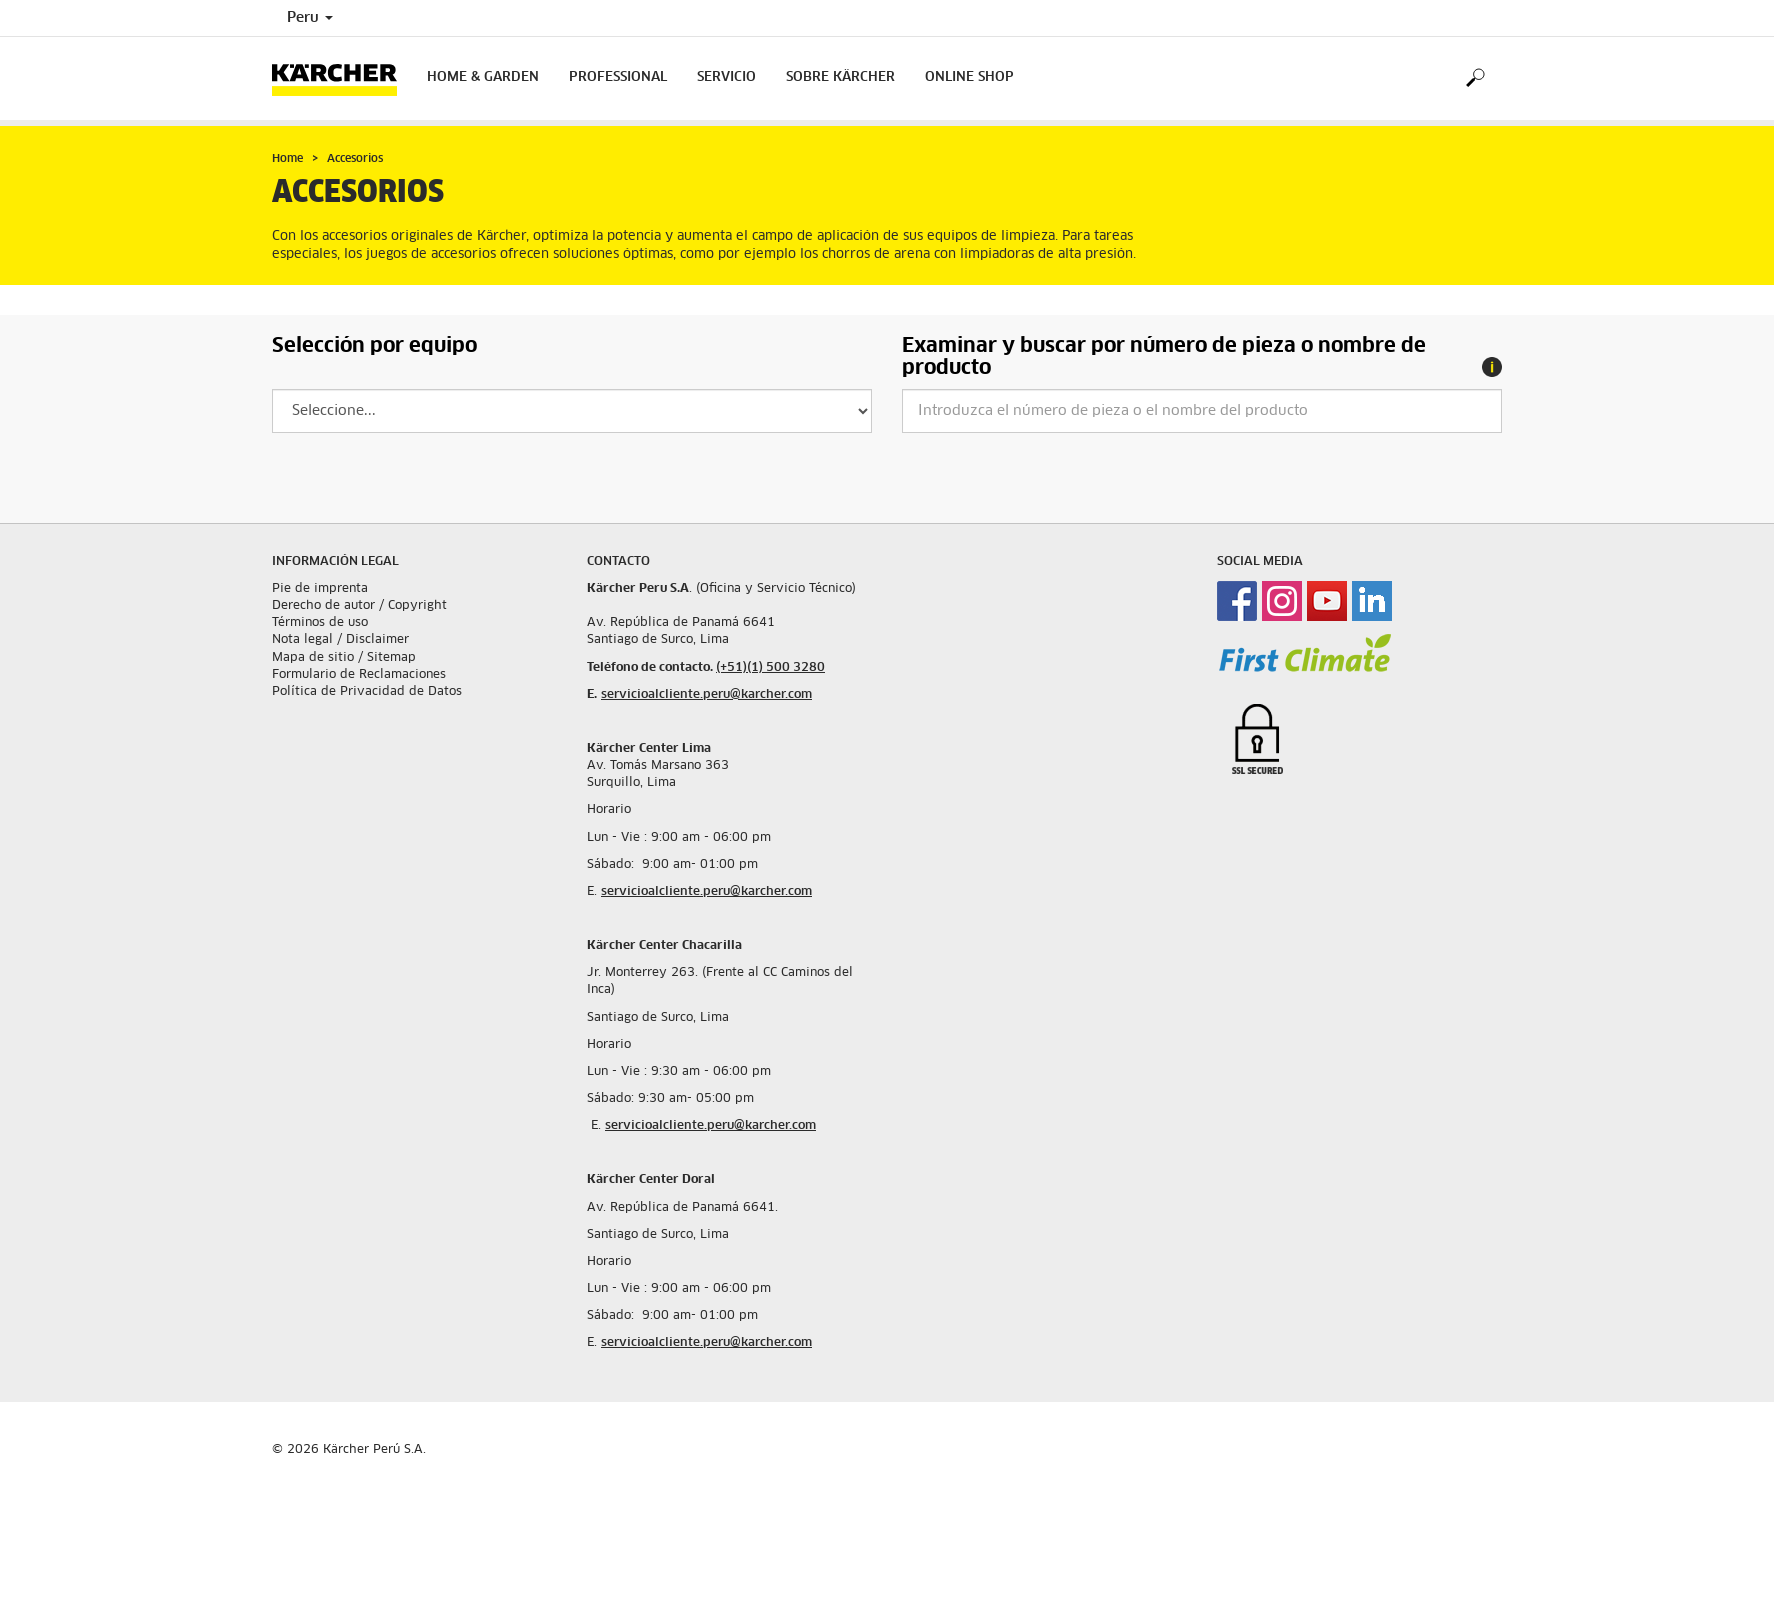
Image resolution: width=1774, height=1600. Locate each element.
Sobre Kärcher (840, 77)
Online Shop (969, 77)
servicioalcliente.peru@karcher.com (706, 695)
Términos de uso (320, 623)
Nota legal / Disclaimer (340, 640)
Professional (618, 77)
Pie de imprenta (320, 589)
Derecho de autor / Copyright (359, 606)
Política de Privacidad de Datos (367, 692)
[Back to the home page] (342, 78)
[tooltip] (1492, 367)
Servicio (726, 77)
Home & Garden (483, 77)
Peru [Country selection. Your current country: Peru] (310, 18)
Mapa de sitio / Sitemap (344, 658)
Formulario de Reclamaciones (359, 675)
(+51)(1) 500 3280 (770, 668)
